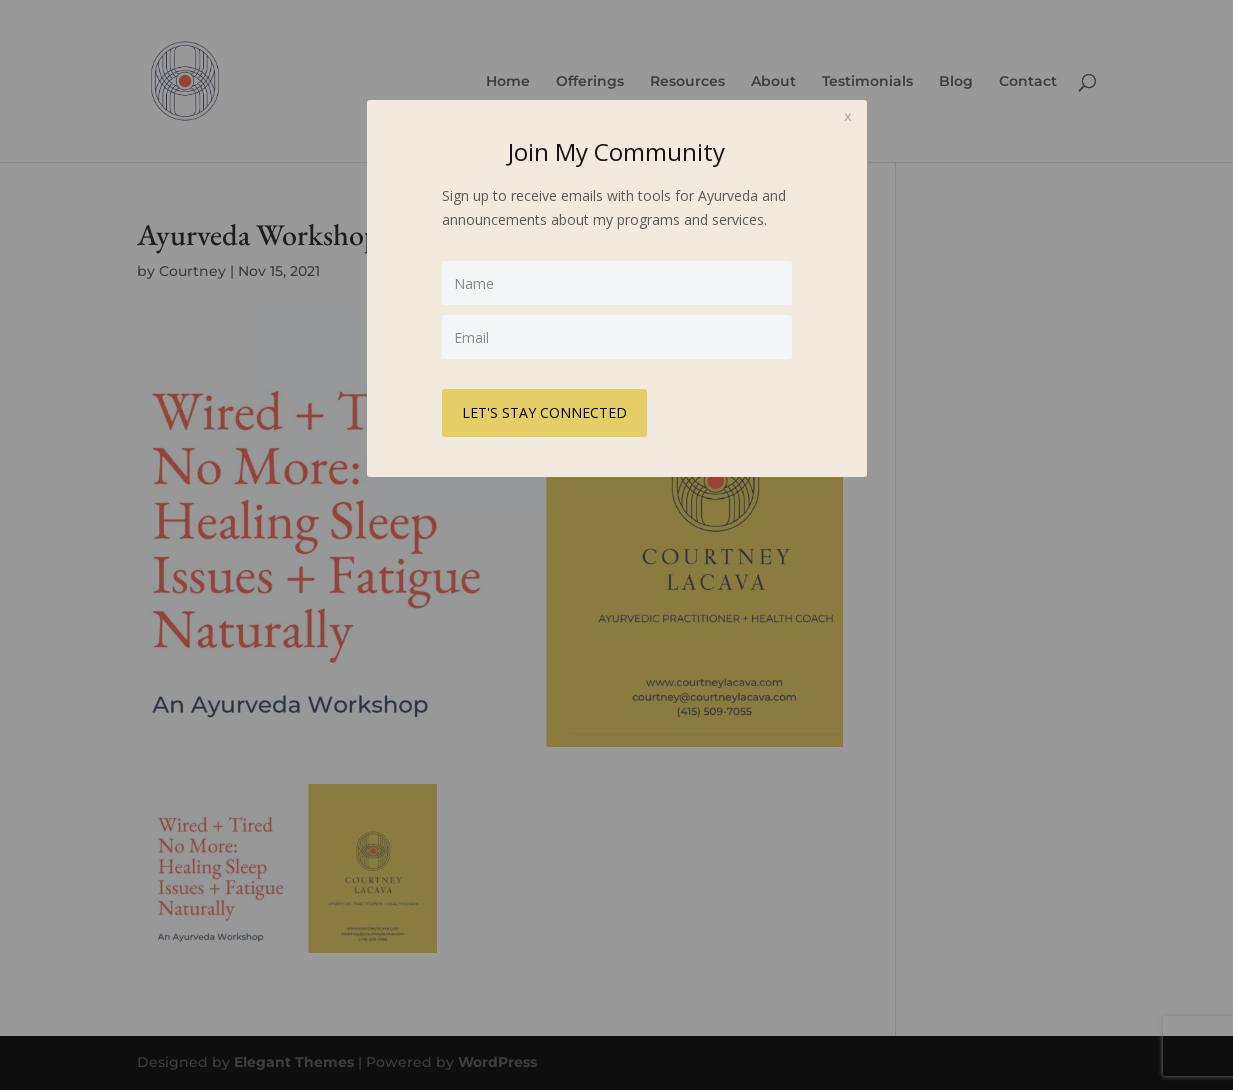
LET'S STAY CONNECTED (544, 412)
